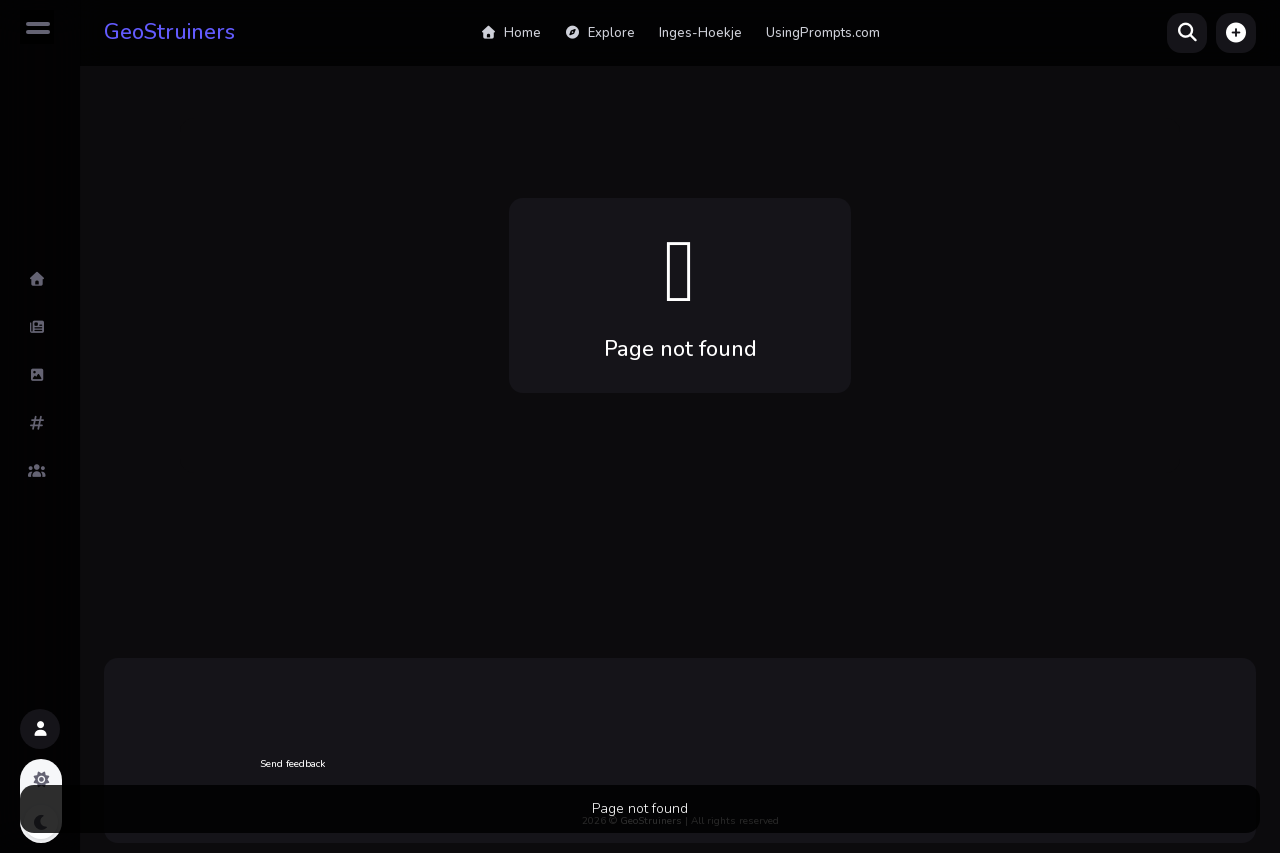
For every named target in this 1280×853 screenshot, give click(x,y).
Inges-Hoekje (700, 33)
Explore (600, 33)
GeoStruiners (169, 32)
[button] (1236, 33)
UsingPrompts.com (823, 33)
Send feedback (292, 764)
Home (510, 33)
